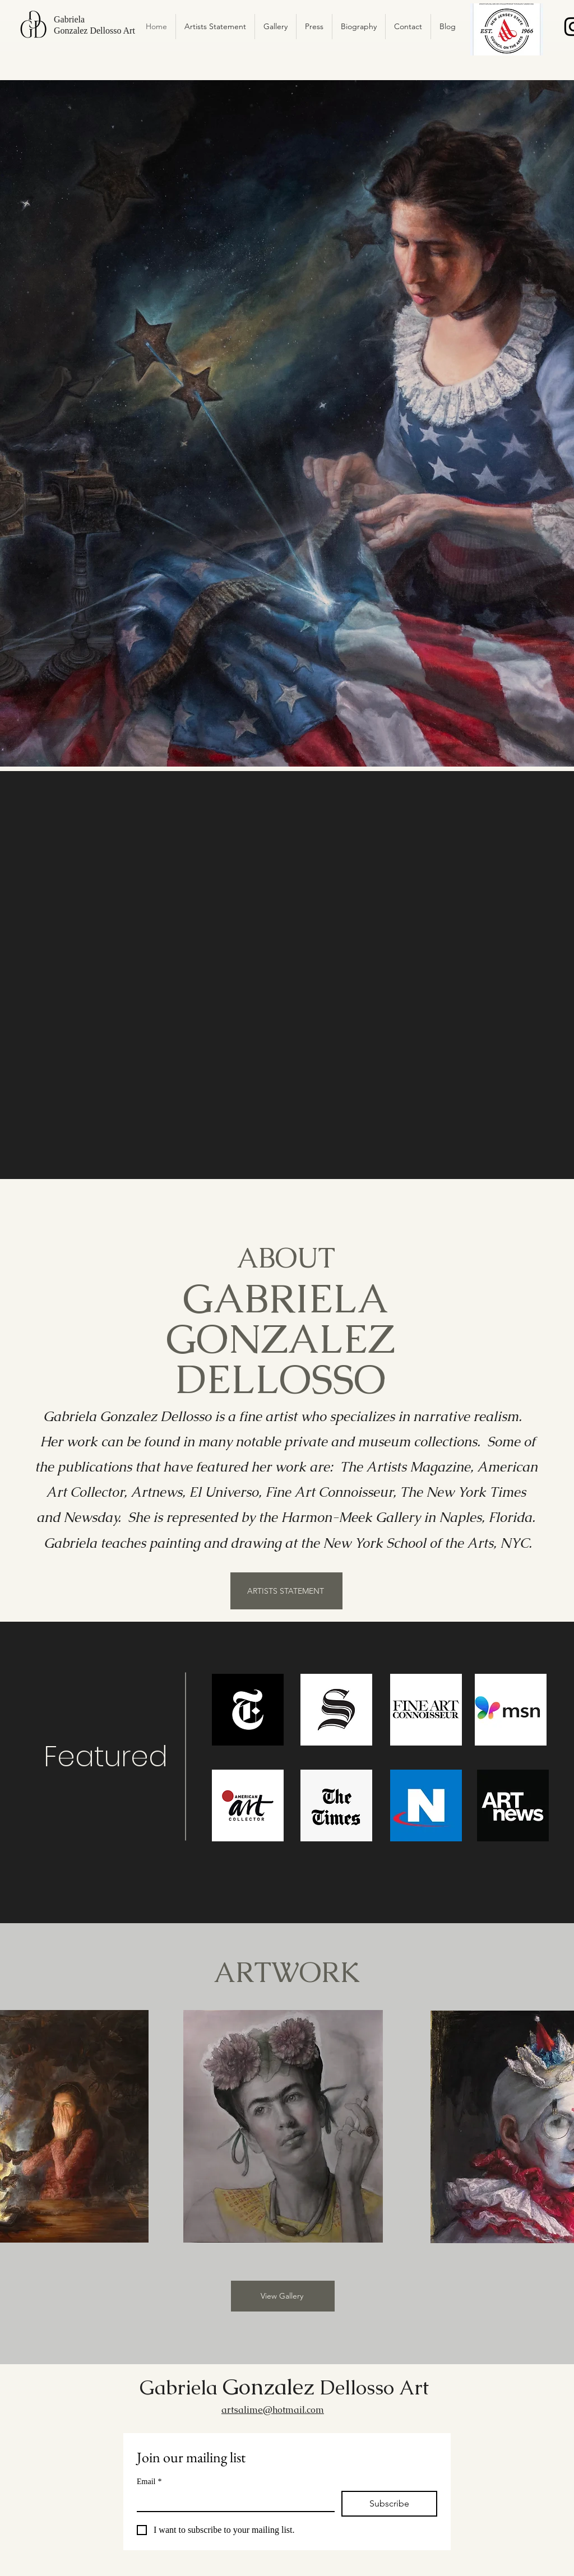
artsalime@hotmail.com (272, 2410)
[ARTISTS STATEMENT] (286, 1590)
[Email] (232, 2501)
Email (149, 2481)
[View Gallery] (283, 2296)
